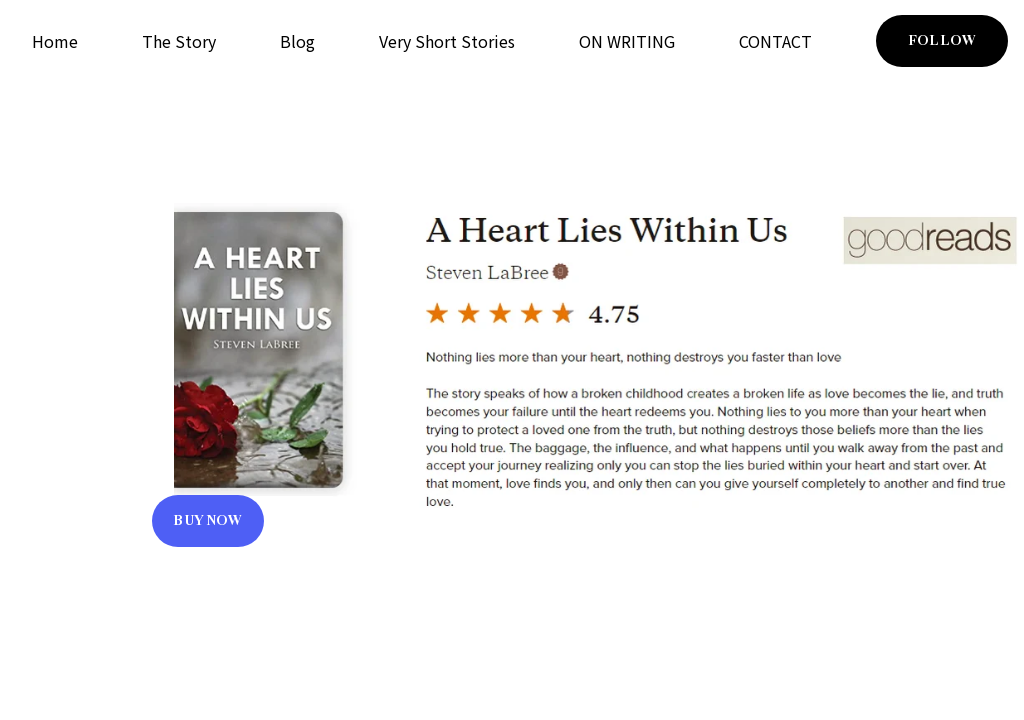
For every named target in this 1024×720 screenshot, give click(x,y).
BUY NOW (207, 520)
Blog (297, 41)
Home (55, 41)
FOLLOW (942, 40)
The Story (179, 41)
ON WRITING (627, 41)
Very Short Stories (447, 41)
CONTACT (775, 41)
